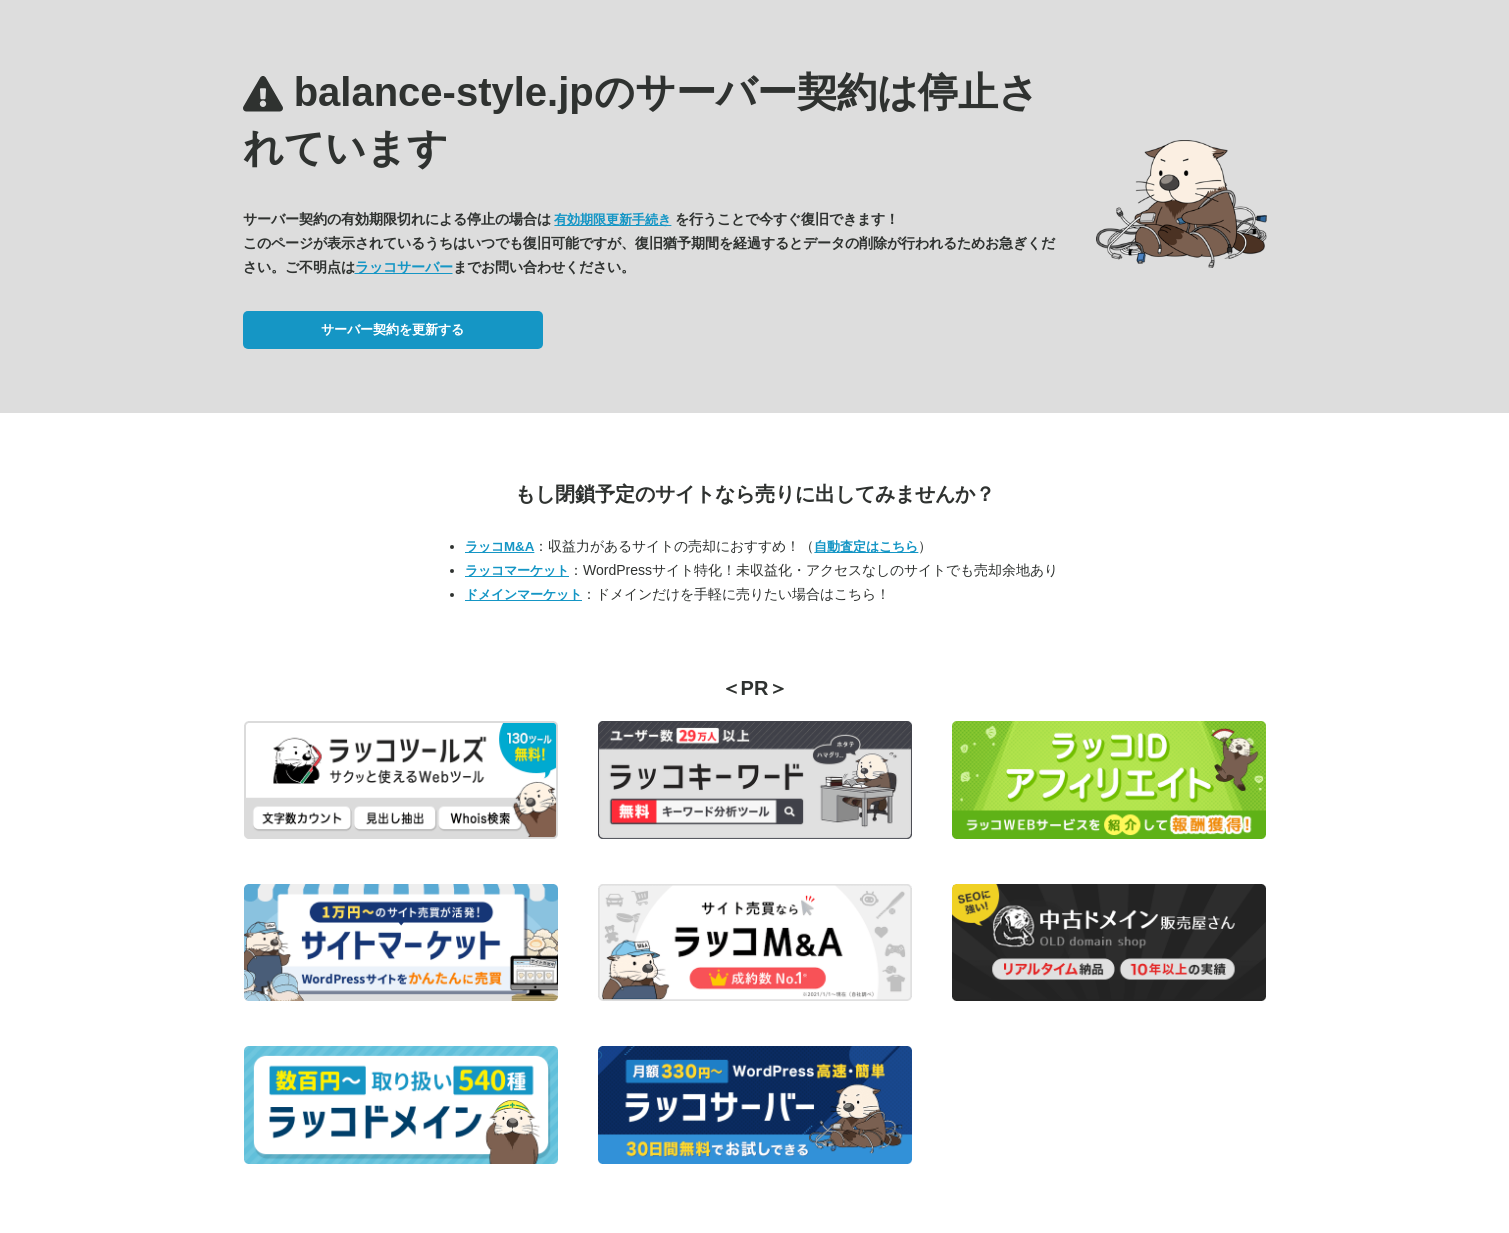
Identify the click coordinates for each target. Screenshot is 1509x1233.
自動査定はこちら (866, 546)
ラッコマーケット (517, 570)
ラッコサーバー (404, 267)
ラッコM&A (499, 546)
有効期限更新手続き (612, 219)
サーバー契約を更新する (392, 329)
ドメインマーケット (523, 594)
